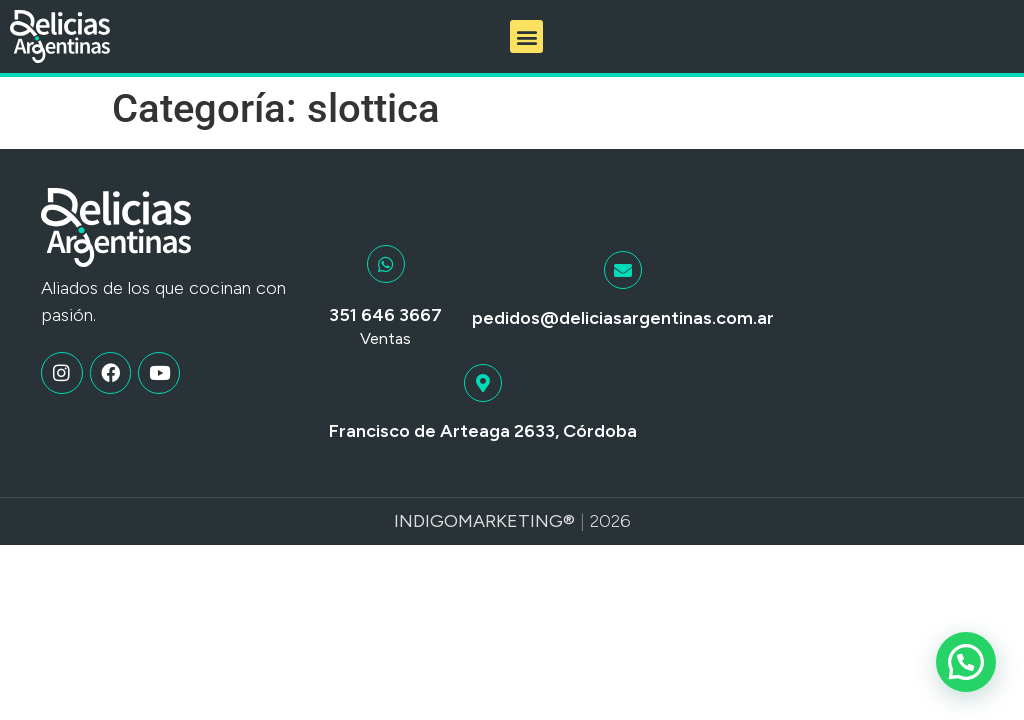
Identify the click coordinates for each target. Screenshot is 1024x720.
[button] (526, 36)
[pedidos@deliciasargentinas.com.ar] (623, 270)
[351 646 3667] (386, 264)
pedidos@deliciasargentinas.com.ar (623, 318)
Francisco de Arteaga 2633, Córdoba (483, 431)
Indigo (426, 521)
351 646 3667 (385, 315)
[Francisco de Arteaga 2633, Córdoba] (483, 383)
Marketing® (516, 521)
